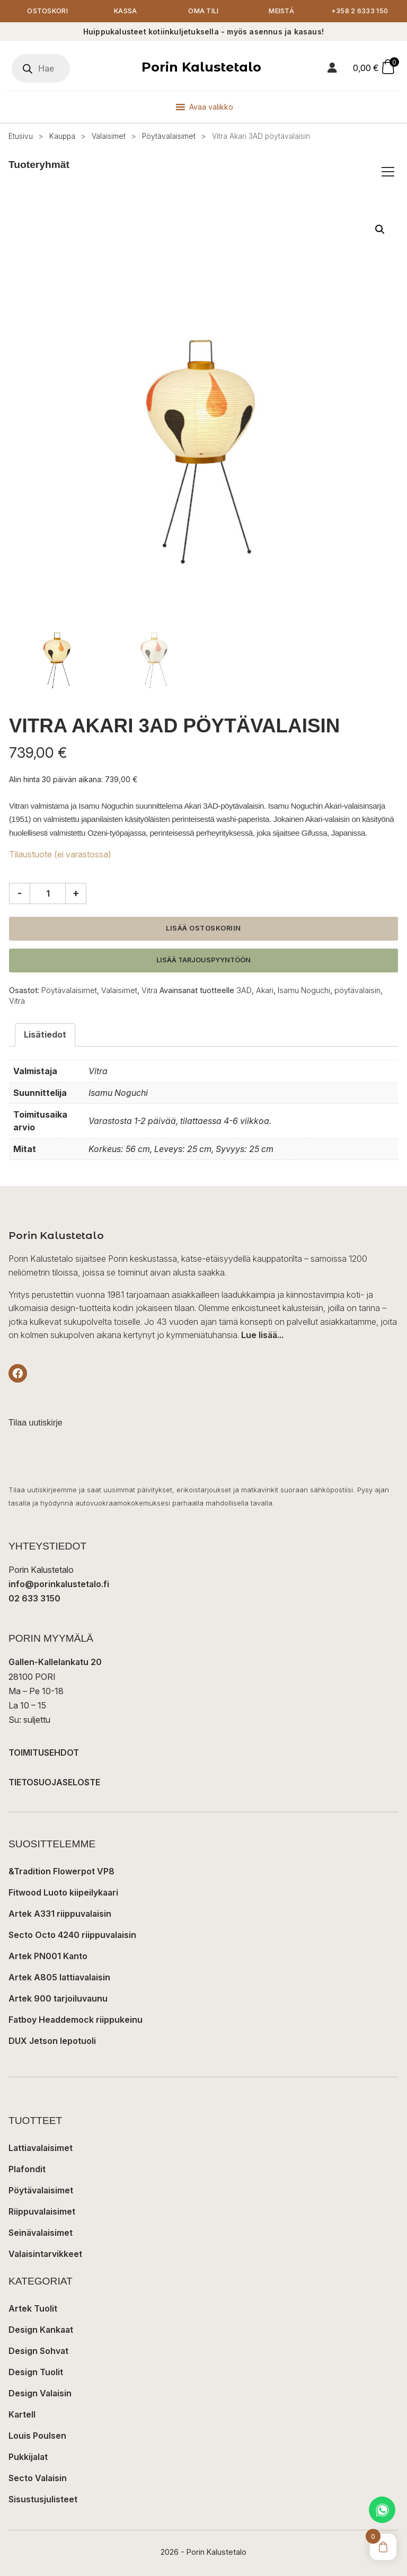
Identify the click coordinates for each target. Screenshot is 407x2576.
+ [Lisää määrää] (76, 893)
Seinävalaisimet (40, 2232)
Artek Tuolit (32, 2308)
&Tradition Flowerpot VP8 (61, 1871)
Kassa (125, 11)
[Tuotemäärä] (47, 893)
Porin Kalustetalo (201, 67)
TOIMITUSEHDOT (43, 1752)
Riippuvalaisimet (41, 2211)
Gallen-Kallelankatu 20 (55, 1662)
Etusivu (20, 136)
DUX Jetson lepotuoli (52, 2040)
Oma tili (203, 11)
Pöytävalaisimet (169, 136)
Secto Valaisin (37, 2478)
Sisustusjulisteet (42, 2499)
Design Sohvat (38, 2350)
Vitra (149, 990)
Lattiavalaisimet (40, 2148)
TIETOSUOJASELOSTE (54, 1782)
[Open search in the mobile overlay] (40, 68)
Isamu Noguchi (304, 990)
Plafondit (27, 2169)
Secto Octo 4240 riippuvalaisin (72, 1934)
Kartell (22, 2414)
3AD (244, 990)
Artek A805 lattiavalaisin (59, 1977)
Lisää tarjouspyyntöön (203, 960)
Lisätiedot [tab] (45, 1034)
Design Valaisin (40, 2393)
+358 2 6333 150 (359, 11)
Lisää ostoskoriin (203, 928)
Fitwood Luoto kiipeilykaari (63, 1892)
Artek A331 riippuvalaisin (59, 1913)
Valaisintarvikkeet (45, 2254)
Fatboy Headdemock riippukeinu (75, 2019)
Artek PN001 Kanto (47, 1956)
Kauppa (62, 136)
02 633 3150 (34, 1598)
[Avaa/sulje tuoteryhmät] (388, 172)
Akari (264, 990)
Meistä (281, 11)
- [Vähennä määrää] (19, 893)
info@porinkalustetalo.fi (58, 1584)
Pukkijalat (28, 2456)
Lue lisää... (262, 1335)
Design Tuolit (35, 2372)
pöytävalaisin (357, 990)
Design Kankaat (40, 2329)
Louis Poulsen (37, 2435)
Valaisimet (109, 136)
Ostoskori (47, 11)
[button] (380, 229)
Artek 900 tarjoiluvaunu (58, 1998)
